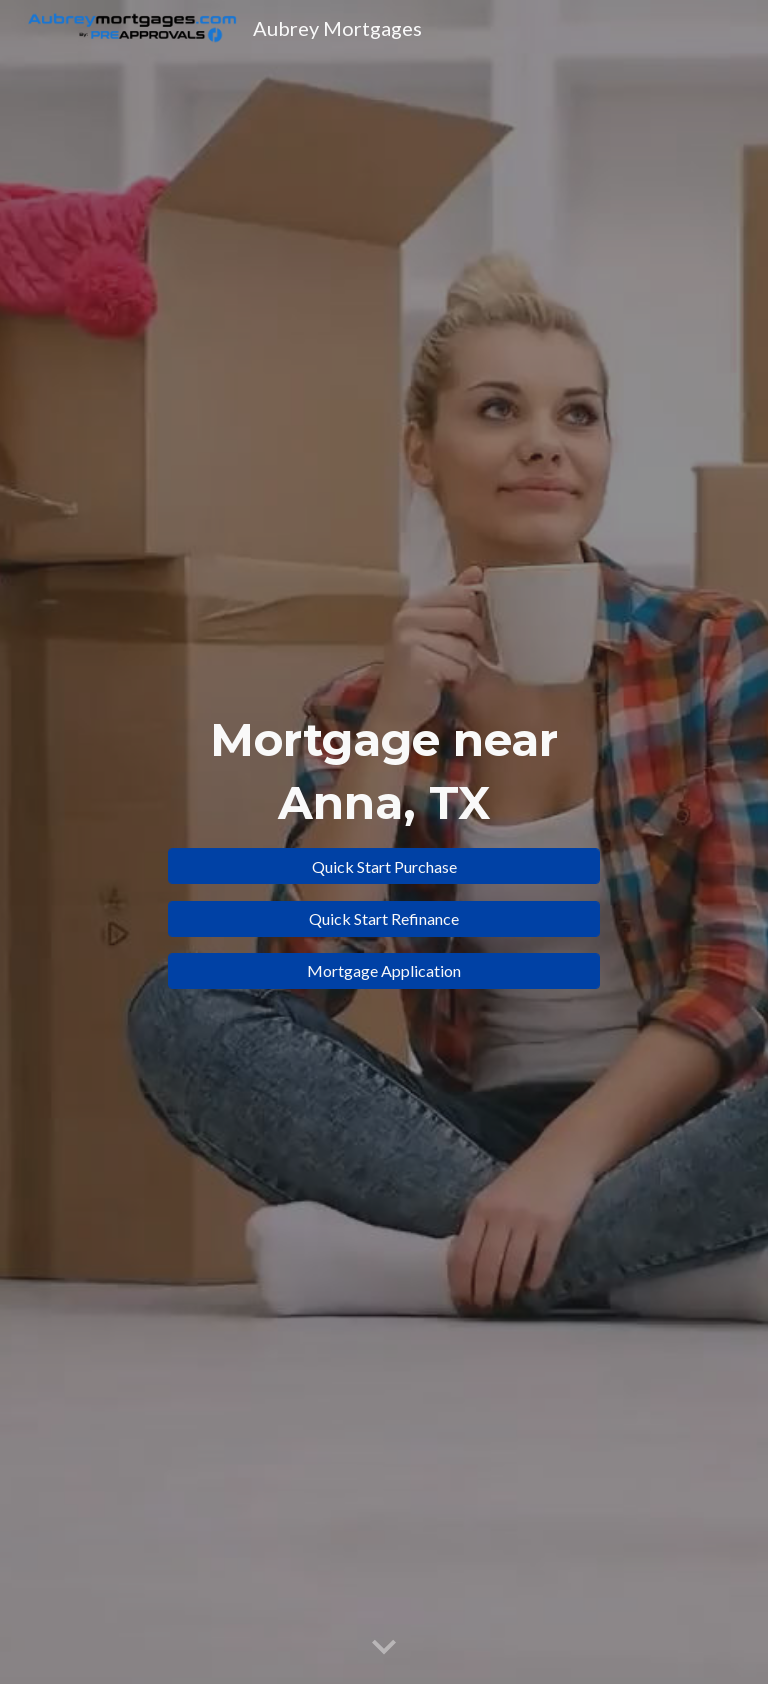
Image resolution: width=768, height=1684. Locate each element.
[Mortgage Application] (383, 970)
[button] (384, 1648)
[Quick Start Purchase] (383, 866)
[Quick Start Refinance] (383, 918)
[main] (383, 771)
